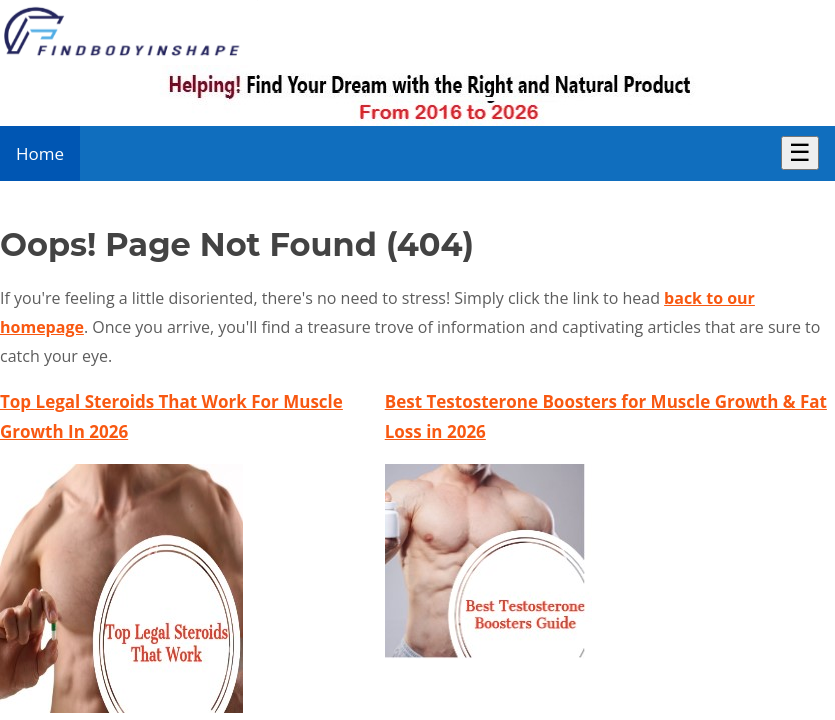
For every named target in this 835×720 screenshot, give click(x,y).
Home (40, 153)
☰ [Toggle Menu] (800, 152)
